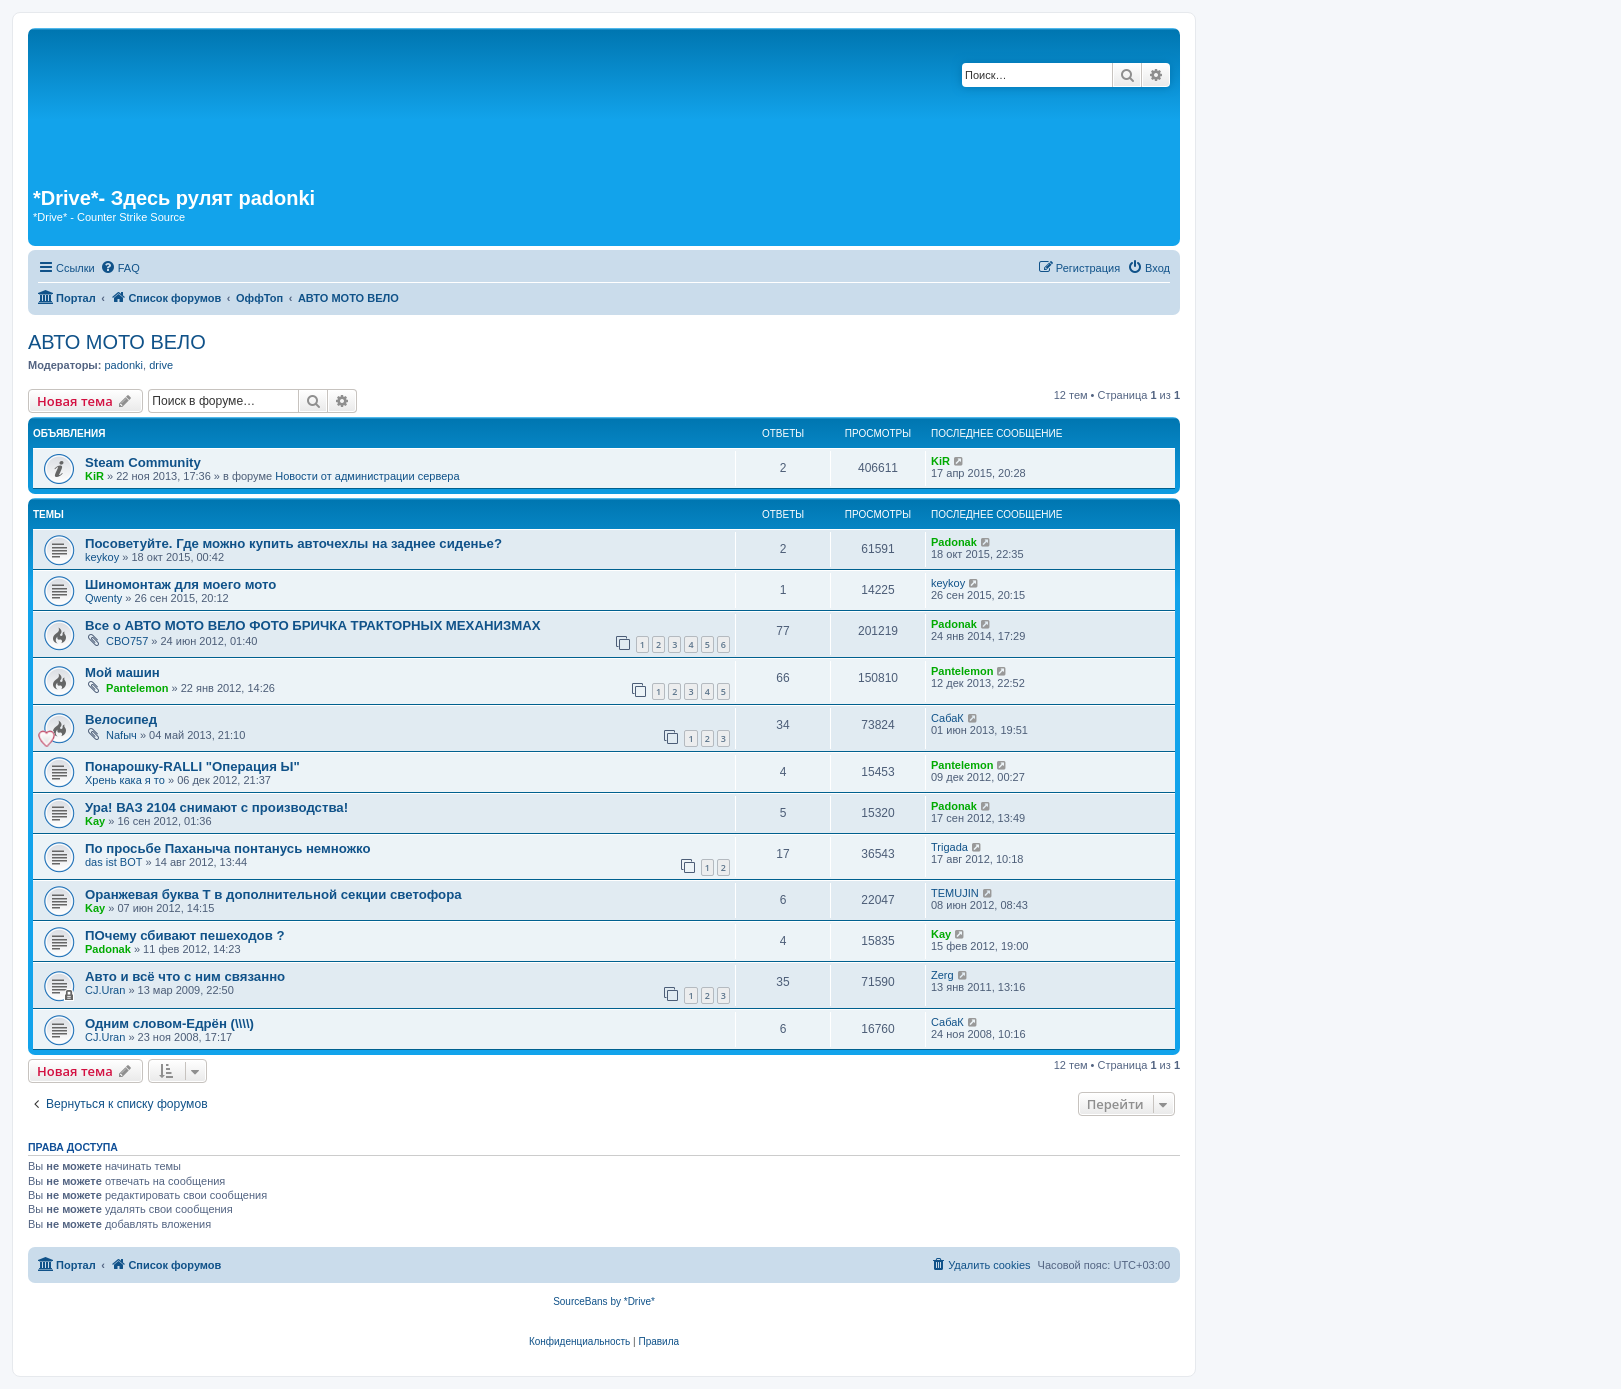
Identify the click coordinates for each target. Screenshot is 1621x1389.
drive (161, 365)
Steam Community (143, 462)
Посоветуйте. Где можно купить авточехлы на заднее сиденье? (293, 543)
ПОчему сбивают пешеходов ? (184, 935)
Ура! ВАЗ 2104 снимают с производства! (216, 807)
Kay (95, 821)
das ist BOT (113, 862)
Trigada (949, 847)
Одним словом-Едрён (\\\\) (169, 1023)
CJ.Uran (105, 990)
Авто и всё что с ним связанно (185, 976)
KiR (94, 476)
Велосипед (121, 719)
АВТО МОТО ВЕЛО (117, 342)
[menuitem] (120, 268)
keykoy (102, 557)
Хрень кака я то (125, 780)
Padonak (954, 542)
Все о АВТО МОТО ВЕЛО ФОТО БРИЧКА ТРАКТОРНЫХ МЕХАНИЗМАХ (313, 625)
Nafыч (121, 735)
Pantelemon (137, 688)
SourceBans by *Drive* (604, 1301)
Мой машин (122, 672)
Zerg (942, 975)
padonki (123, 365)
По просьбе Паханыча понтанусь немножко (227, 848)
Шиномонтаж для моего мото (180, 584)
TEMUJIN (955, 893)
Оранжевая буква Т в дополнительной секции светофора (273, 894)
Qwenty (103, 598)
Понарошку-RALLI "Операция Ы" (192, 766)
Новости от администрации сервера (367, 476)
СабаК (947, 718)
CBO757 (127, 641)
